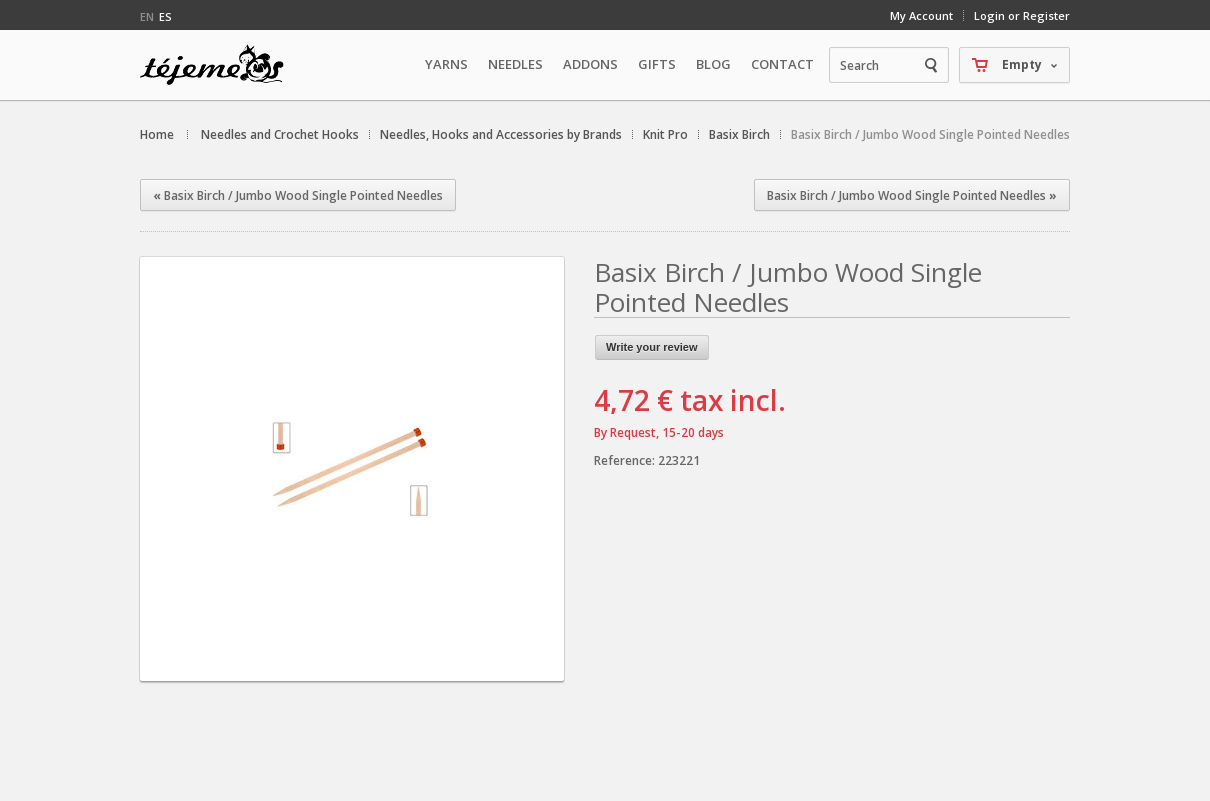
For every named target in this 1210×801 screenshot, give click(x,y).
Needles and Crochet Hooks (280, 134)
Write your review (652, 347)
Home (157, 134)
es (165, 16)
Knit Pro (665, 134)
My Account (921, 15)
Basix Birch (739, 134)
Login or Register (1022, 15)
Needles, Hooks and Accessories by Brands (501, 134)
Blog (713, 64)
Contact (782, 64)
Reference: (626, 460)
